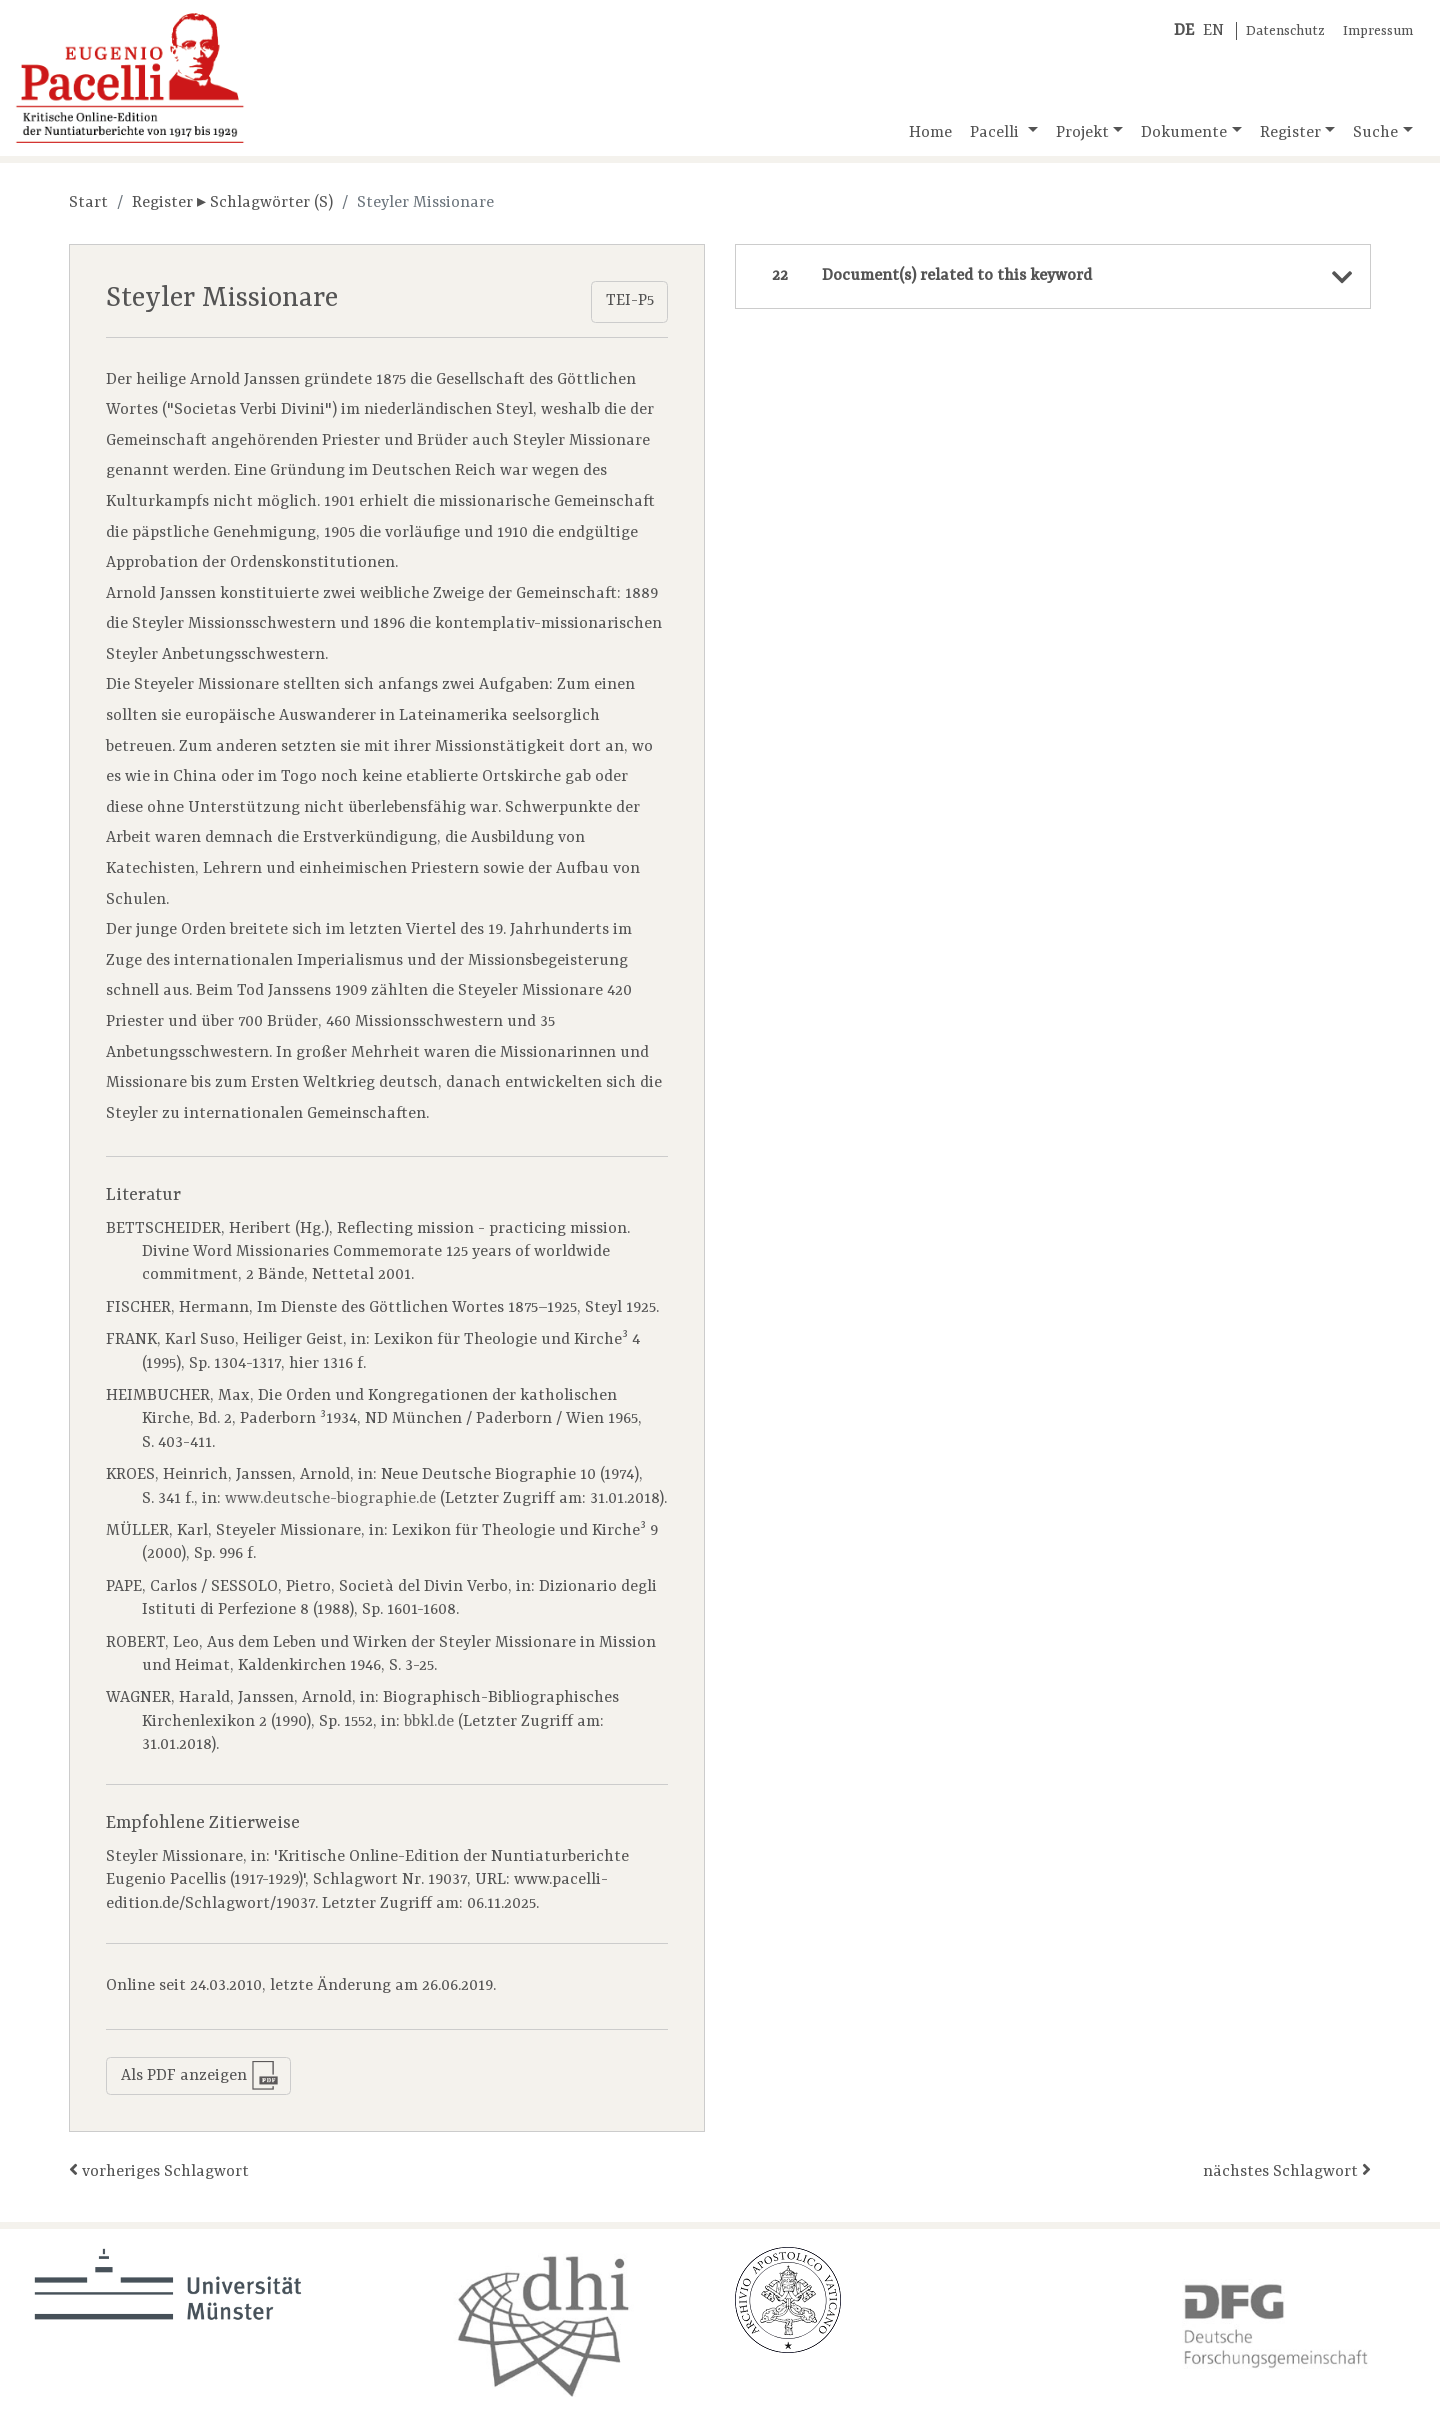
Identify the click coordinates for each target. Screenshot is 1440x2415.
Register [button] (1290, 133)
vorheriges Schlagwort (159, 2170)
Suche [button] (1375, 133)
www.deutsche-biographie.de (330, 1499)
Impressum (1378, 31)
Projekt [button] (1082, 133)
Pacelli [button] (996, 133)
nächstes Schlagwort (1287, 2170)
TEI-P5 (630, 301)
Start (88, 203)
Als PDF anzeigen (200, 2075)
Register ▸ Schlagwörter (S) (232, 203)
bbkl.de (429, 1722)
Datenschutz (1285, 31)
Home (930, 133)
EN (1213, 31)
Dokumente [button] (1184, 133)
